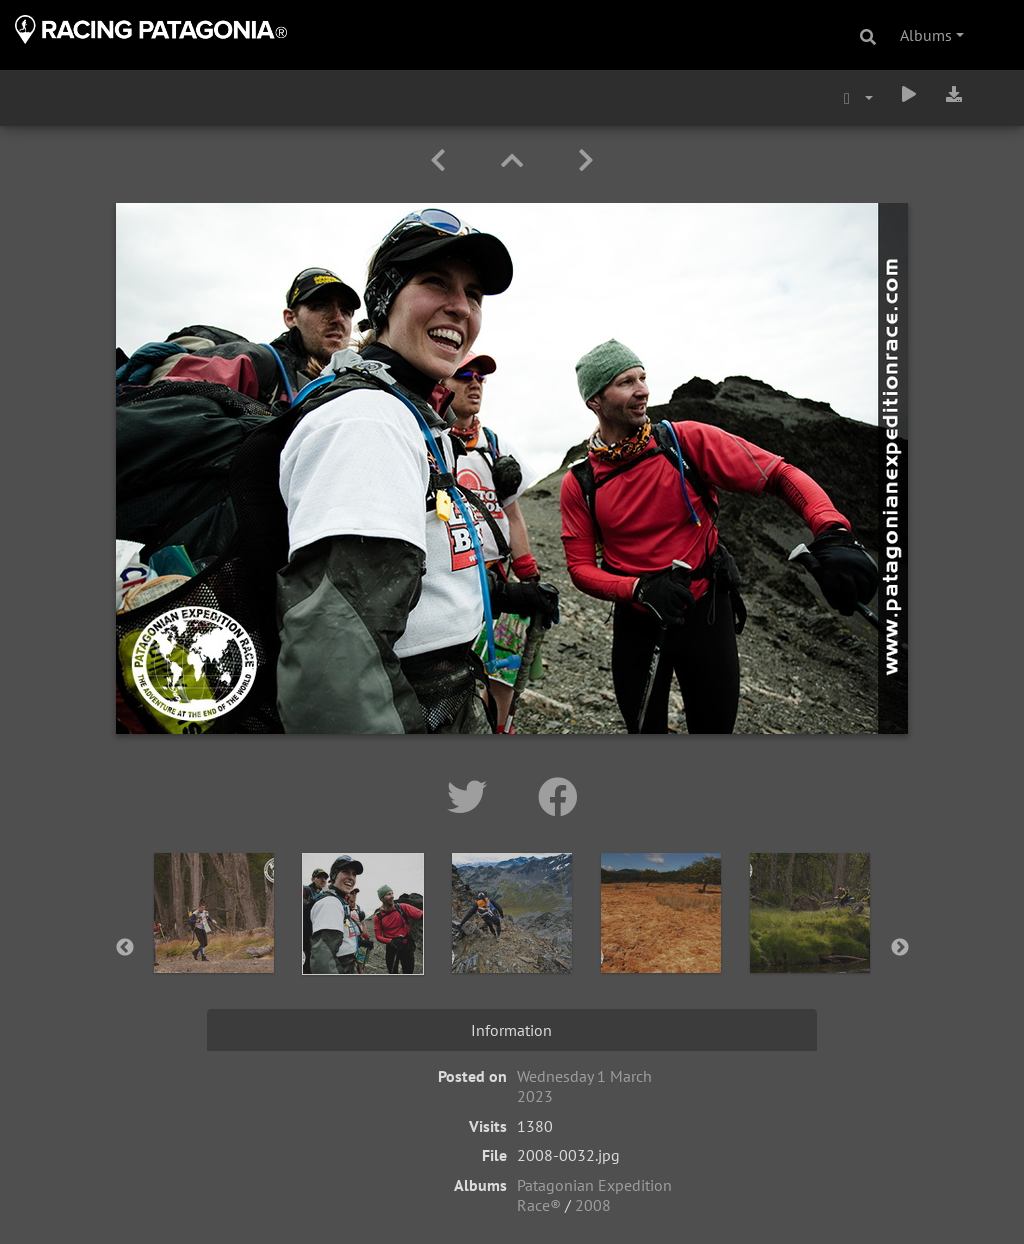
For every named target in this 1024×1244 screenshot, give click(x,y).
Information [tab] (511, 1030)
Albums (926, 35)
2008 (593, 1205)
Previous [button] (125, 948)
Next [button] (900, 948)
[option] (214, 944)
